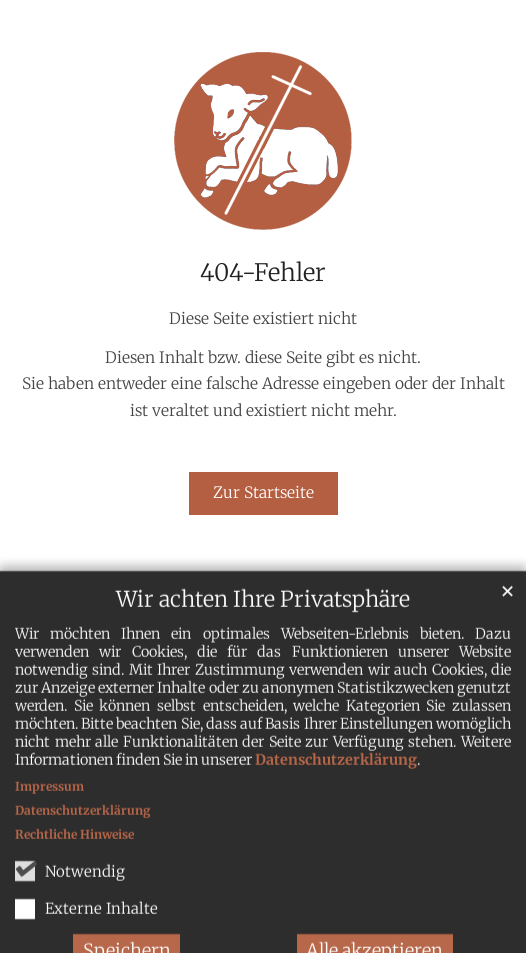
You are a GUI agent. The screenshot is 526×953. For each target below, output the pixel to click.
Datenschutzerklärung (336, 775)
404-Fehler (263, 273)
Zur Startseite (263, 492)
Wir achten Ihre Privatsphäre (263, 614)
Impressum (49, 801)
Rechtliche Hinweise (74, 849)
